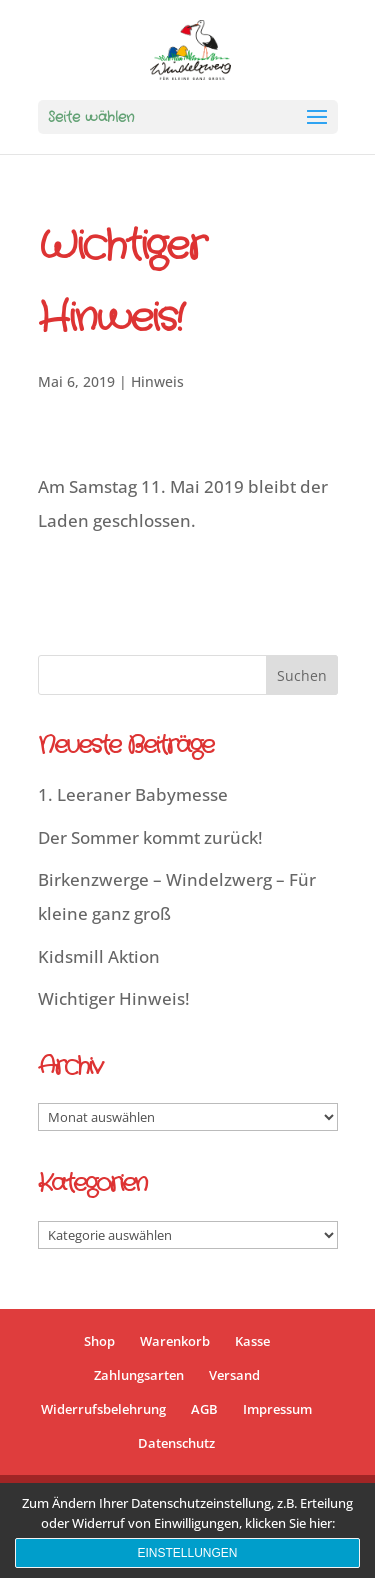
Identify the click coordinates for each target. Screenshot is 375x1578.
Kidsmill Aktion (99, 956)
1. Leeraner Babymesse (133, 794)
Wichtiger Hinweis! (114, 998)
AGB (204, 1409)
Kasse (252, 1341)
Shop (99, 1341)
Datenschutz (176, 1443)
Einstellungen (187, 1553)
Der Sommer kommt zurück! (150, 837)
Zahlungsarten (139, 1375)
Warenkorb (175, 1341)
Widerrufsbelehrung (103, 1409)
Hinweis (157, 381)
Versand (234, 1375)
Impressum (277, 1409)
